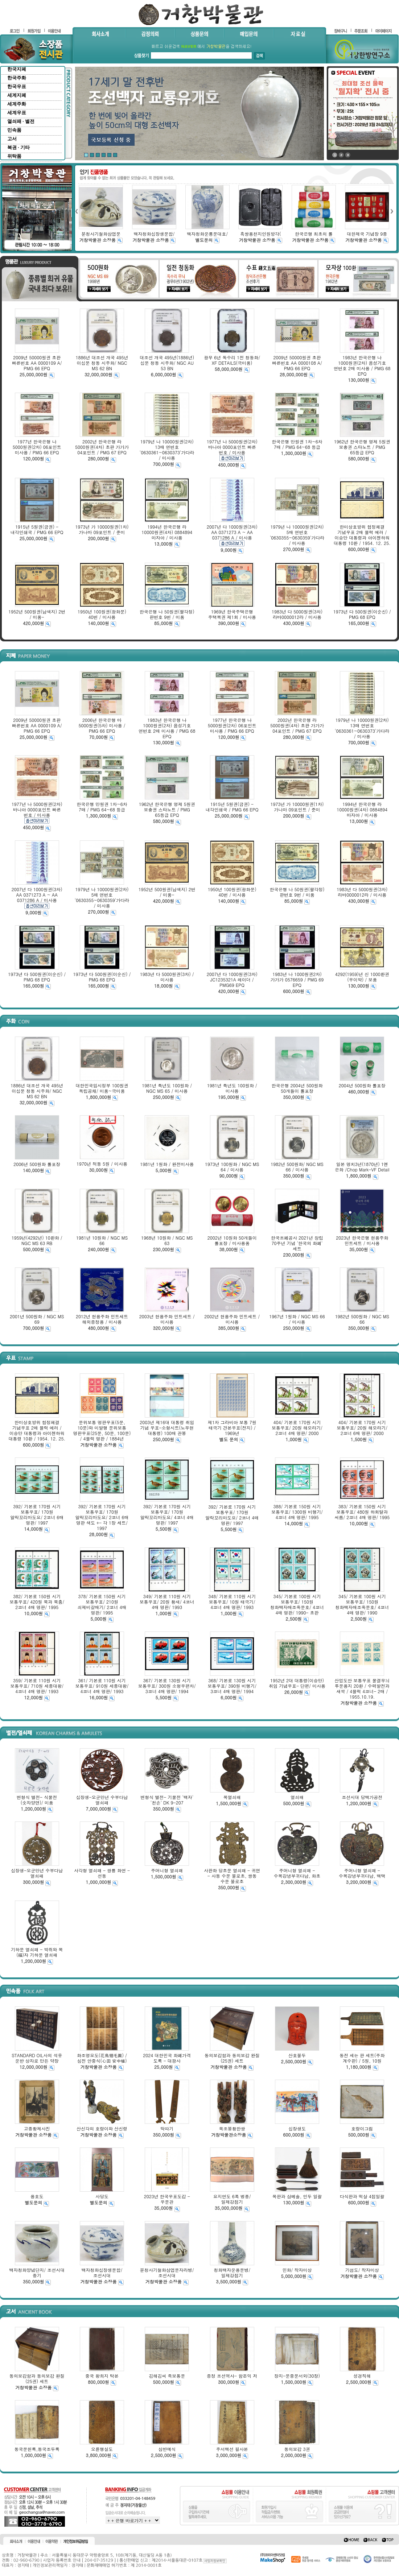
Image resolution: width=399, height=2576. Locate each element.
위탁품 (14, 156)
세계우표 (16, 112)
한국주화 (16, 77)
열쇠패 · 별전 (20, 121)
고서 (12, 138)
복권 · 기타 (18, 147)
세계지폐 (16, 95)
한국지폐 (16, 69)
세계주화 (16, 104)
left (76, 211)
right (391, 211)
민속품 (14, 130)
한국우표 (16, 86)
